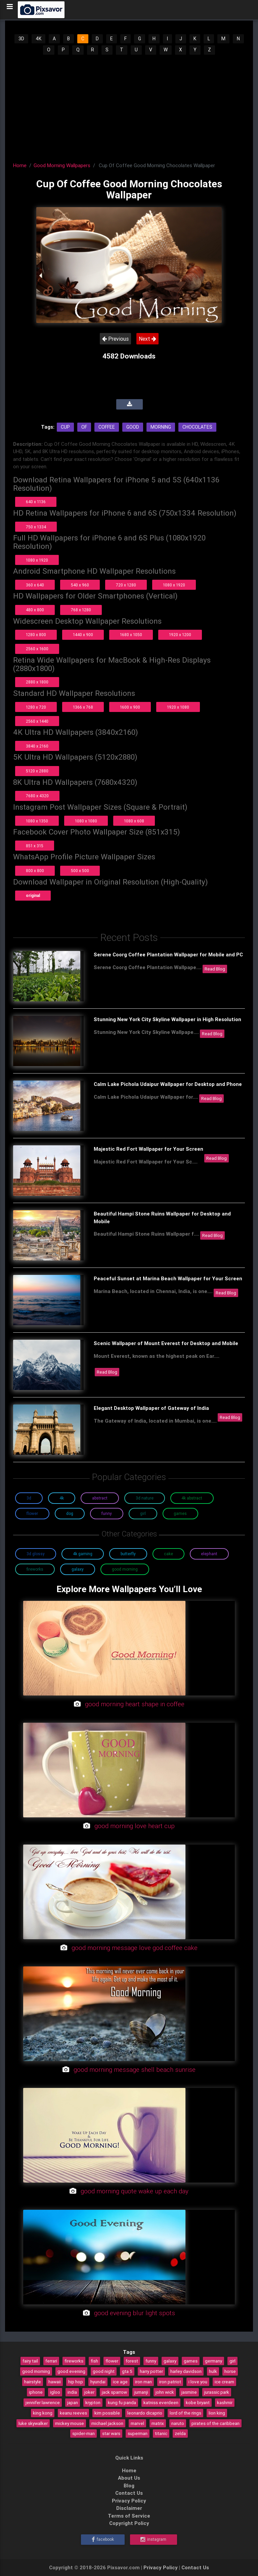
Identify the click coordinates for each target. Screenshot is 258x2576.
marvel (137, 2423)
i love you (197, 2382)
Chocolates (197, 427)
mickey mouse (69, 2423)
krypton (92, 2402)
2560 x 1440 (37, 721)
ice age (120, 2382)
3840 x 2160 (37, 746)
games (191, 2361)
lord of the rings (185, 2413)
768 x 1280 (81, 609)
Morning (160, 427)
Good (132, 427)
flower (111, 2361)
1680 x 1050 (131, 634)
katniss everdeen (160, 2402)
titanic (161, 2433)
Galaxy (78, 1569)
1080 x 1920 (37, 560)
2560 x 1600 (37, 648)
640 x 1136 (36, 501)
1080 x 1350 (37, 820)
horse (230, 2371)
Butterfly (128, 1553)
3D (21, 39)
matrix (158, 2423)
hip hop (75, 2382)
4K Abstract (191, 1497)
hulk (213, 2371)
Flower (32, 1513)
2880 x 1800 (37, 681)
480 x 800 (35, 609)
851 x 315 (34, 845)
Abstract (100, 1497)
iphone (36, 2392)
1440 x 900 (83, 634)
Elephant (209, 1553)
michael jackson (107, 2423)
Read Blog (215, 969)
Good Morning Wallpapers (62, 165)
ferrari (51, 2361)
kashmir (224, 2402)
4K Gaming (82, 1553)
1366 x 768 (83, 707)
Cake (168, 1553)
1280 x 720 (36, 707)
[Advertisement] (129, 106)
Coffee (106, 427)
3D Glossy (36, 1553)
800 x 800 (35, 870)
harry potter (151, 2371)
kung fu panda (122, 2402)
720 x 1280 (126, 584)
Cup (65, 427)
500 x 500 (80, 870)
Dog (69, 1513)
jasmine (189, 2392)
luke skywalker (33, 2423)
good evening (71, 2371)
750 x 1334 (36, 526)
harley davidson (186, 2371)
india (72, 2392)
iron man (143, 2382)
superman (137, 2433)
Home (20, 165)
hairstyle (32, 2382)
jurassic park (216, 2392)
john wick (165, 2392)
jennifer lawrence (43, 2402)
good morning (36, 2371)
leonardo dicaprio (144, 2413)
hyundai (97, 2382)
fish (94, 2361)
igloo (55, 2392)
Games (180, 1513)
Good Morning (125, 1569)
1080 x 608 (134, 820)
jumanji (141, 2392)
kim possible (107, 2413)
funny (150, 2361)
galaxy (170, 2361)
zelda (180, 2433)
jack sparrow (114, 2392)
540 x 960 (80, 584)
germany (213, 2361)
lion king (217, 2413)
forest (132, 2361)
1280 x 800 (36, 634)
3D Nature (145, 1497)
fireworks (73, 2361)
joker (89, 2392)
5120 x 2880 (37, 770)
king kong (42, 2413)
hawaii (54, 2382)
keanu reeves (73, 2413)
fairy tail (30, 2361)
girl (232, 2361)
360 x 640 (35, 584)
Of (84, 427)
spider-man (83, 2433)
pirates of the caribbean (215, 2423)
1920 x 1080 (178, 707)
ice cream (224, 2382)
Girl (143, 1513)
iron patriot (170, 2382)
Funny (106, 1513)
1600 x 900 (130, 707)
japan (72, 2402)
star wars (111, 2433)
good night (104, 2371)
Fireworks (35, 1569)
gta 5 (127, 2371)
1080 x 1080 (86, 820)
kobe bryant (198, 2402)
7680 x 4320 (37, 795)
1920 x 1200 (180, 634)
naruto (177, 2423)
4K (38, 39)
